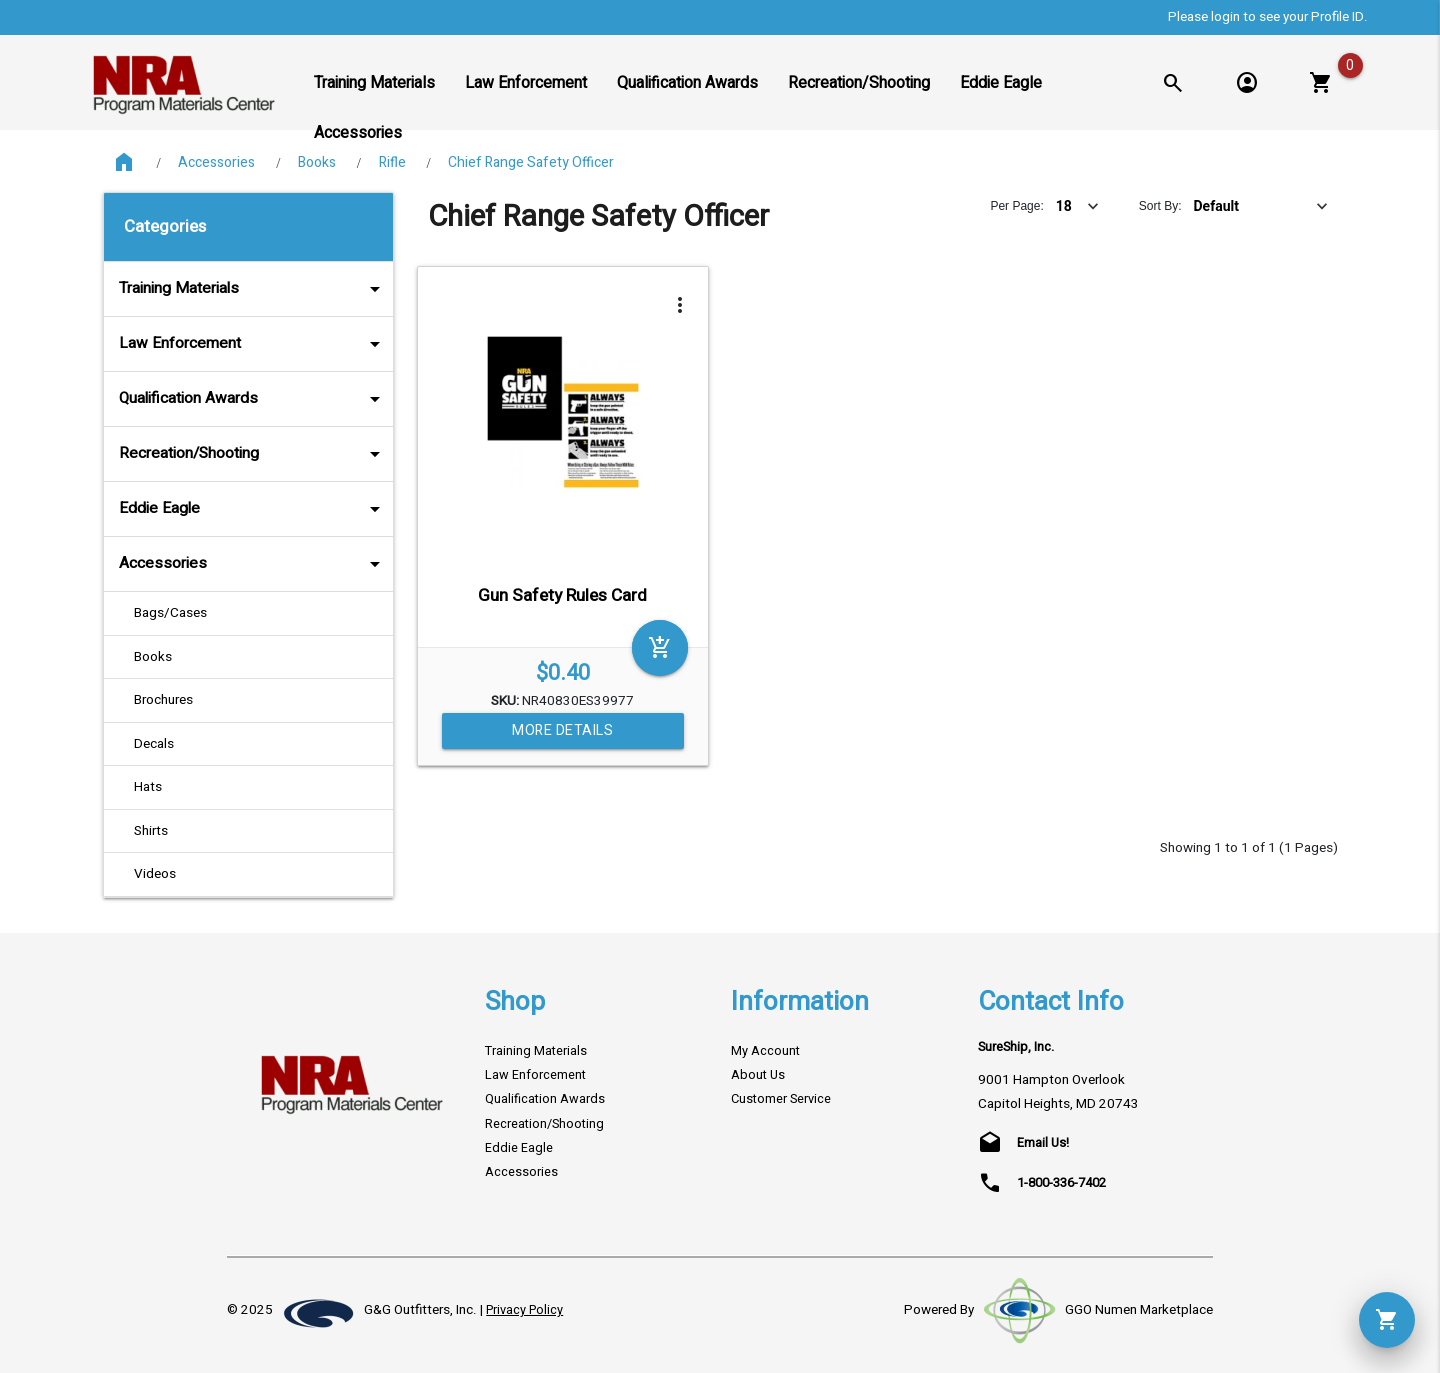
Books (317, 162)
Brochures (163, 700)
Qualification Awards (253, 399)
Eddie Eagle (253, 509)
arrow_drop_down (348, 289)
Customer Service (781, 1099)
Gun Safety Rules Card (562, 595)
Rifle (392, 162)
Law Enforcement (253, 344)
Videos (155, 874)
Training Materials (253, 289)
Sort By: (1160, 206)
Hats (148, 787)
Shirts (151, 831)
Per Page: (1016, 206)
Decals (154, 744)
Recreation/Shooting (253, 454)
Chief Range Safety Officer (531, 162)
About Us (758, 1075)
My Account (765, 1051)
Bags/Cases (170, 613)
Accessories (216, 162)
